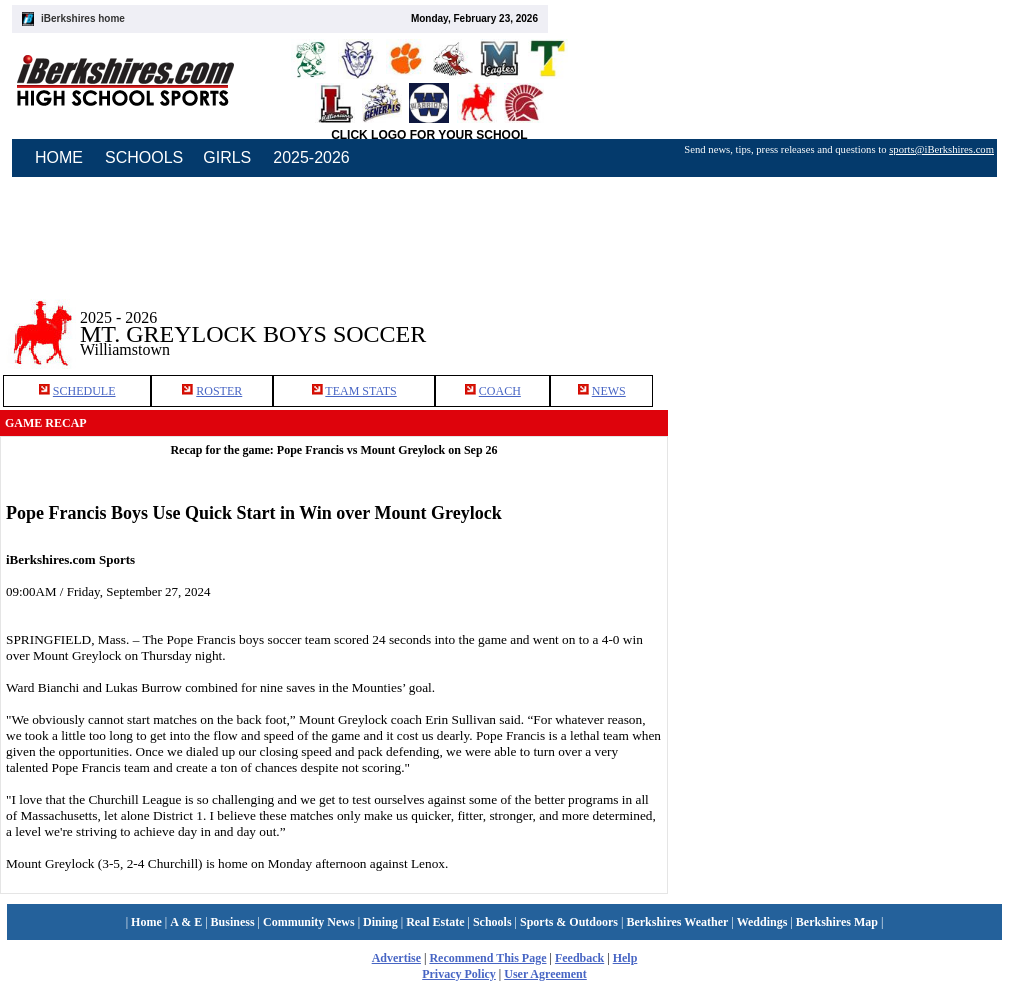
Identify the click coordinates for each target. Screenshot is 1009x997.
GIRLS (227, 157)
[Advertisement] (821, 509)
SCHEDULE (84, 391)
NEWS (609, 391)
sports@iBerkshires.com (941, 149)
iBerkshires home (83, 18)
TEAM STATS (360, 391)
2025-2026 (311, 157)
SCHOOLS (144, 157)
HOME (59, 157)
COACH (500, 391)
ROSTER (219, 391)
